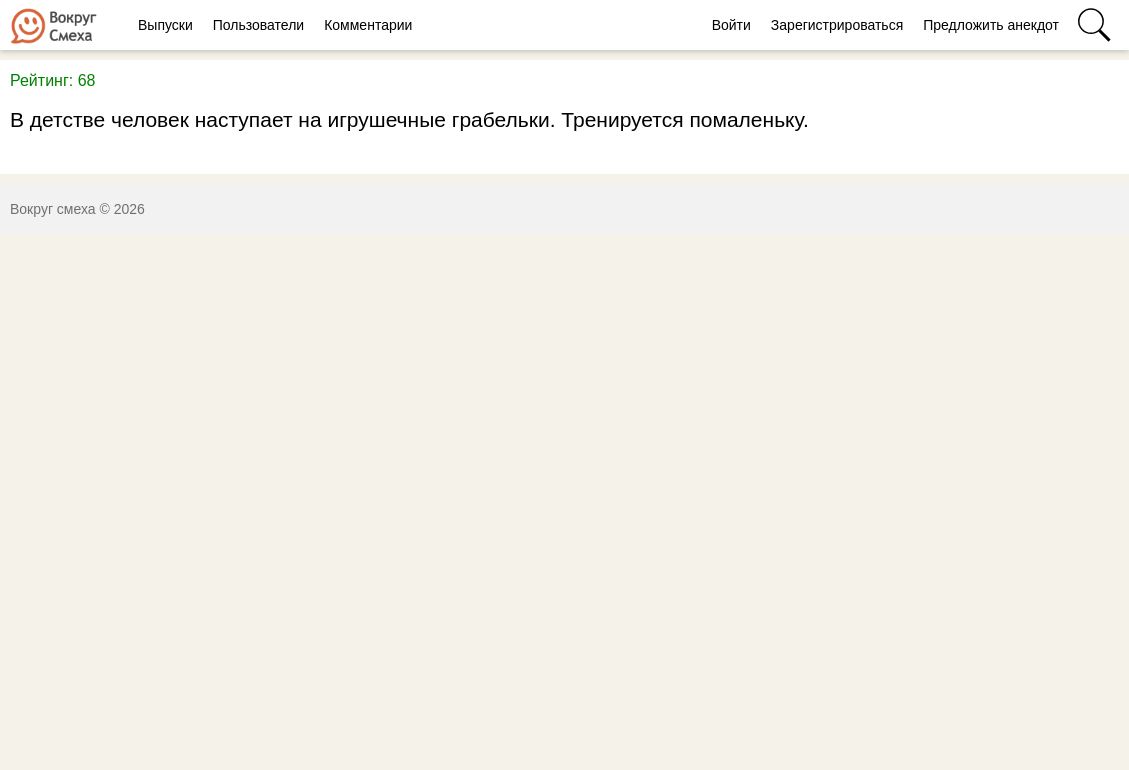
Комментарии (368, 25)
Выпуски (165, 25)
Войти (731, 25)
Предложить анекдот (991, 25)
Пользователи (258, 25)
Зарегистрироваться (837, 25)
